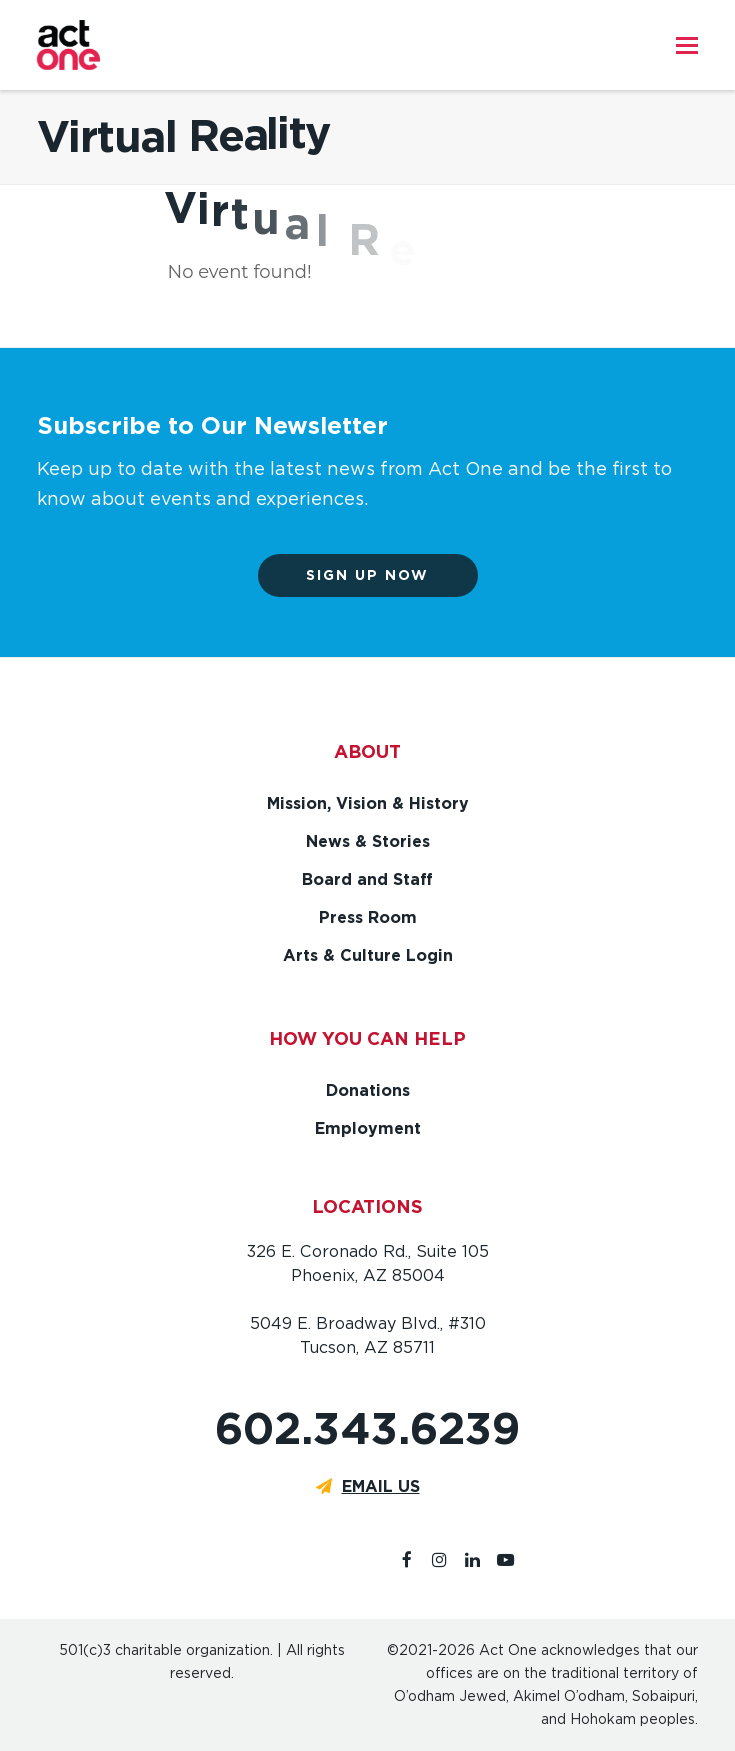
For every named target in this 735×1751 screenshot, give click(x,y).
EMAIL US (381, 1486)
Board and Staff (367, 879)
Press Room (368, 917)
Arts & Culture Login (368, 955)
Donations (368, 1090)
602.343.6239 (367, 1428)
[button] (687, 45)
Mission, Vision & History (368, 803)
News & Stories (368, 841)
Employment (368, 1128)
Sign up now (367, 575)
